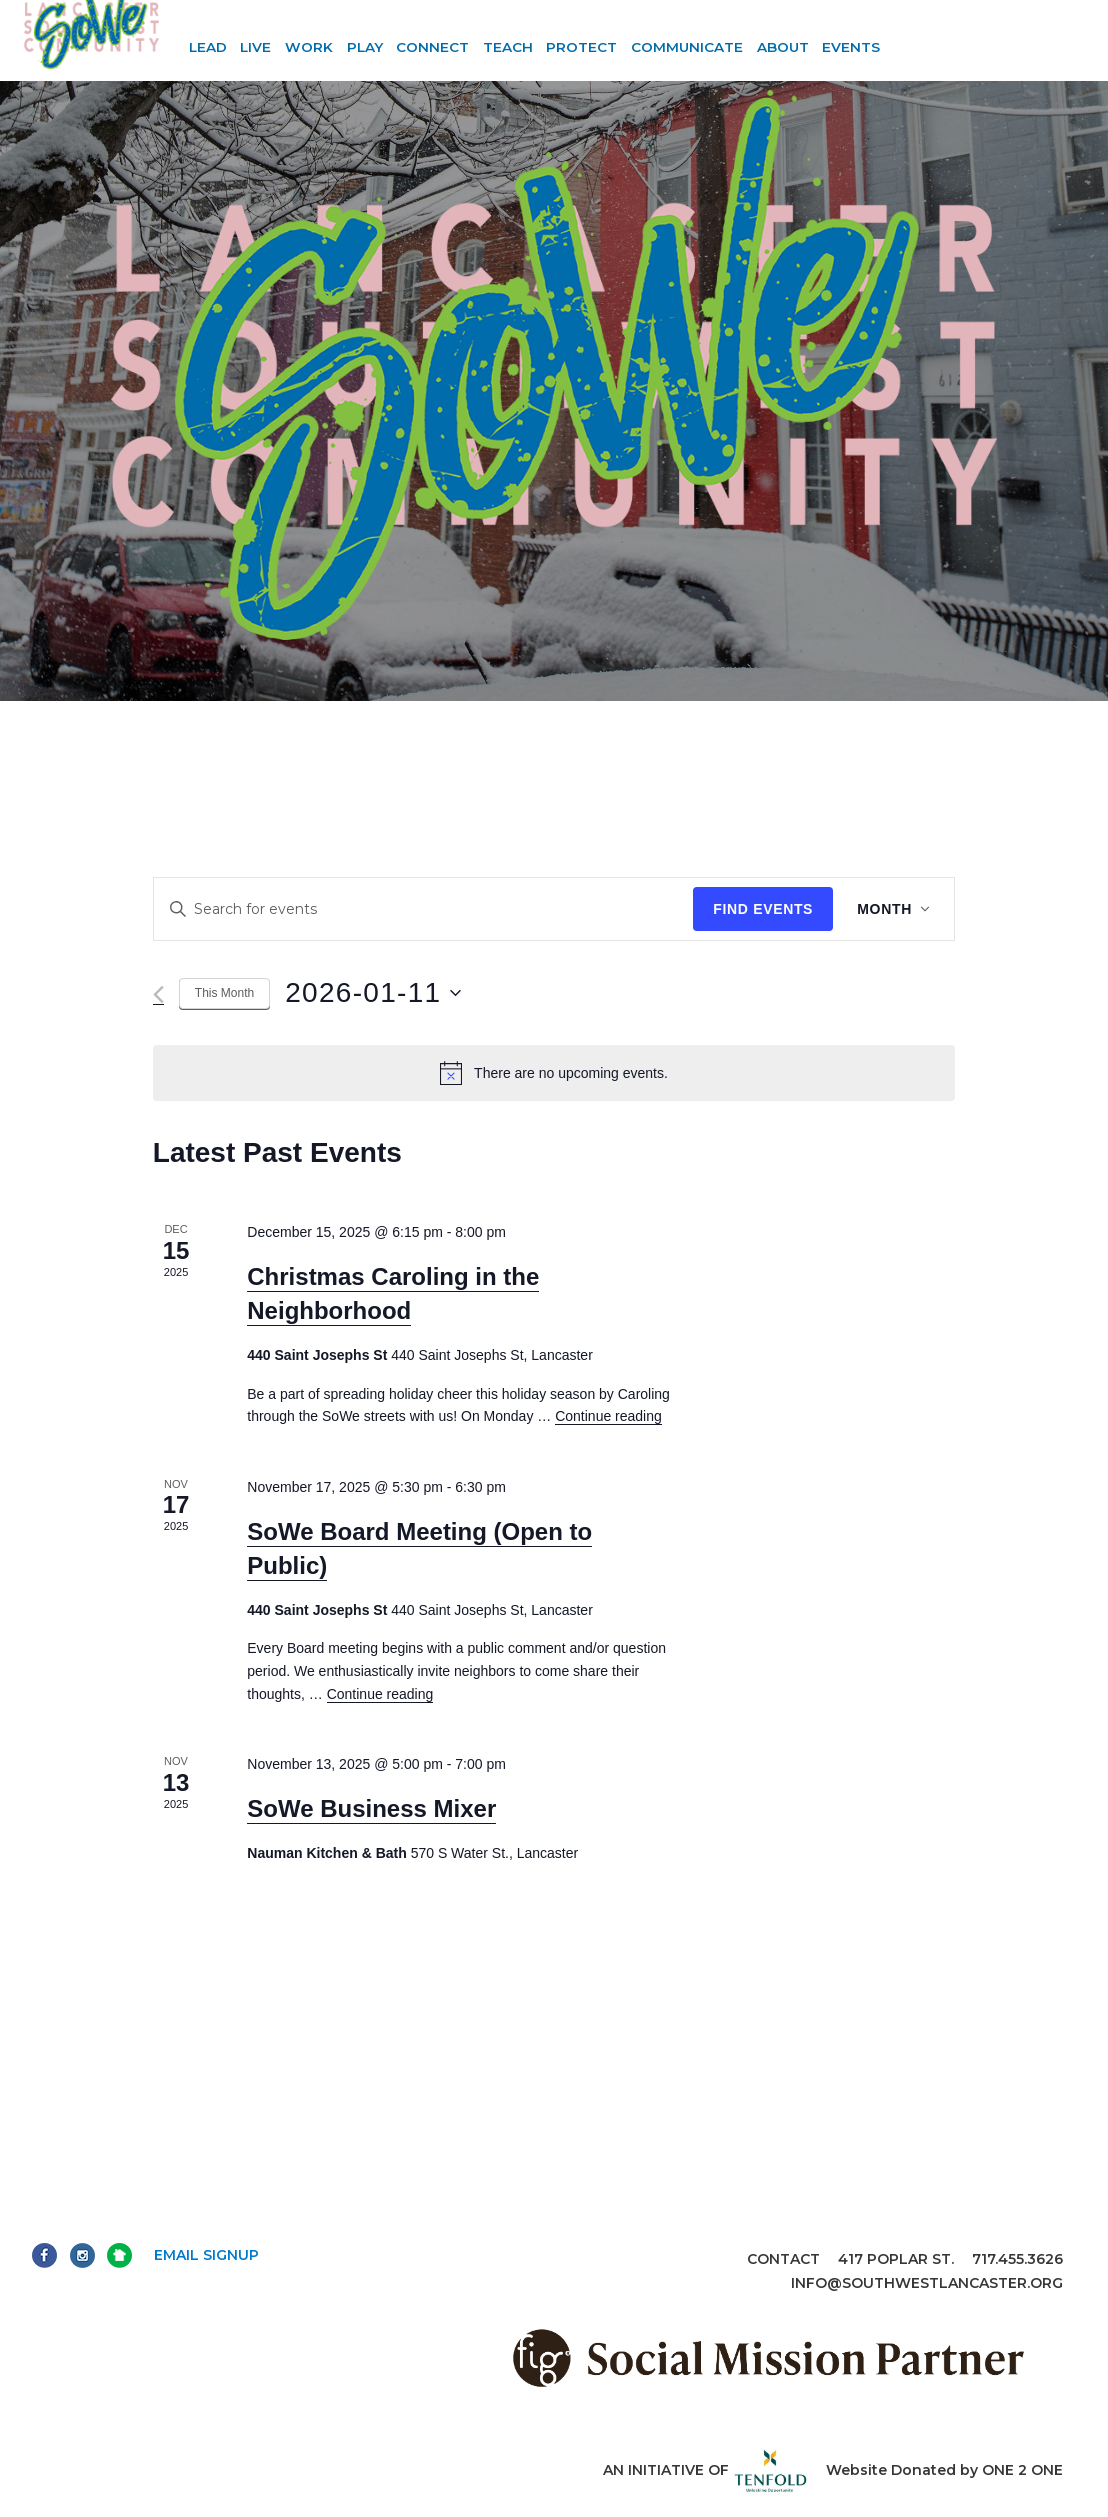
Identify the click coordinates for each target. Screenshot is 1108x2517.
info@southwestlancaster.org (927, 2283)
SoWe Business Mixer (371, 1808)
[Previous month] (158, 994)
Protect (581, 47)
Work (309, 47)
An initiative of (705, 2470)
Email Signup (206, 2255)
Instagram (82, 2255)
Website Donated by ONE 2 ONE (944, 2470)
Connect (432, 47)
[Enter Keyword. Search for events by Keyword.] (424, 909)
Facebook (44, 2255)
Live (255, 47)
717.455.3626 (1017, 2259)
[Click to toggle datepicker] (372, 993)
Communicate (687, 47)
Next (119, 2255)
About (783, 47)
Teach (508, 47)
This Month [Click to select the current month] (224, 993)
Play (365, 47)
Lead (208, 47)
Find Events (763, 909)
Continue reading (608, 1416)
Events (851, 47)
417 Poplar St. (896, 2259)
